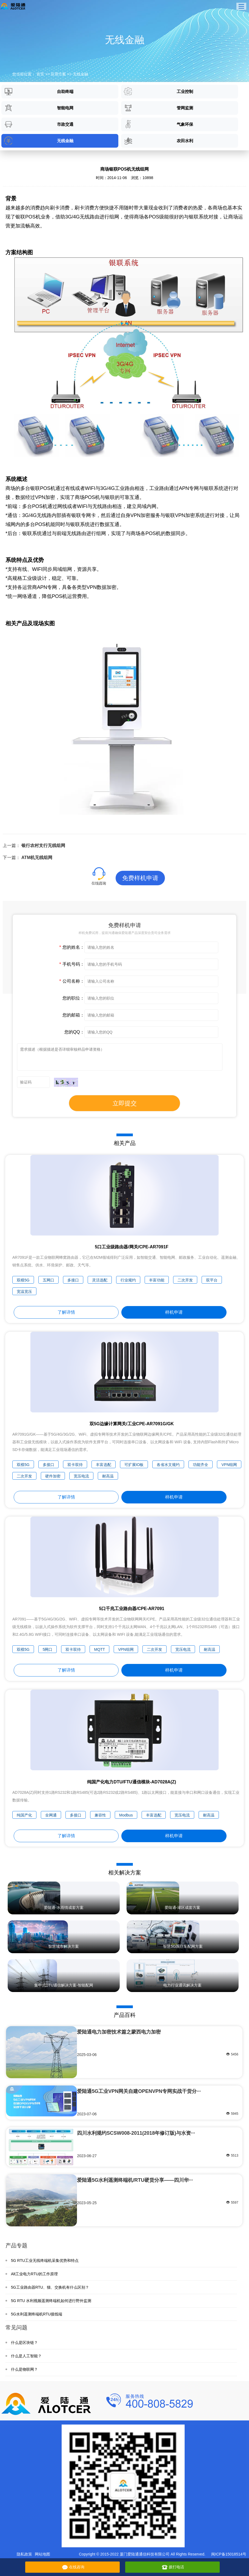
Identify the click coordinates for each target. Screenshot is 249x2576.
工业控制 (158, 91)
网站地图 (42, 2554)
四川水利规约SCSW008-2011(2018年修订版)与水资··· (136, 2133)
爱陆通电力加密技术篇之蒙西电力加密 (119, 2032)
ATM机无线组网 (36, 857)
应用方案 (58, 74)
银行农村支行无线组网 (43, 845)
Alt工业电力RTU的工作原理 (34, 2274)
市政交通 (38, 124)
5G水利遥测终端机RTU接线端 (36, 2314)
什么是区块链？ (24, 2342)
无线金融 (80, 74)
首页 (40, 74)
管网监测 (158, 108)
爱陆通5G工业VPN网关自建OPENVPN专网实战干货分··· (139, 2091)
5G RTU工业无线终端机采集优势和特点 (45, 2260)
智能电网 (38, 108)
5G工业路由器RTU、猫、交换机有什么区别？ (50, 2287)
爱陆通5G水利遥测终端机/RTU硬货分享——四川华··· (135, 2180)
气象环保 (158, 124)
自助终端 (38, 91)
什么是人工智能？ (26, 2356)
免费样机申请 (140, 878)
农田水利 (158, 140)
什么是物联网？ (24, 2369)
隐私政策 (24, 2554)
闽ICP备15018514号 (228, 2554)
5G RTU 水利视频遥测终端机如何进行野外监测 (51, 2300)
